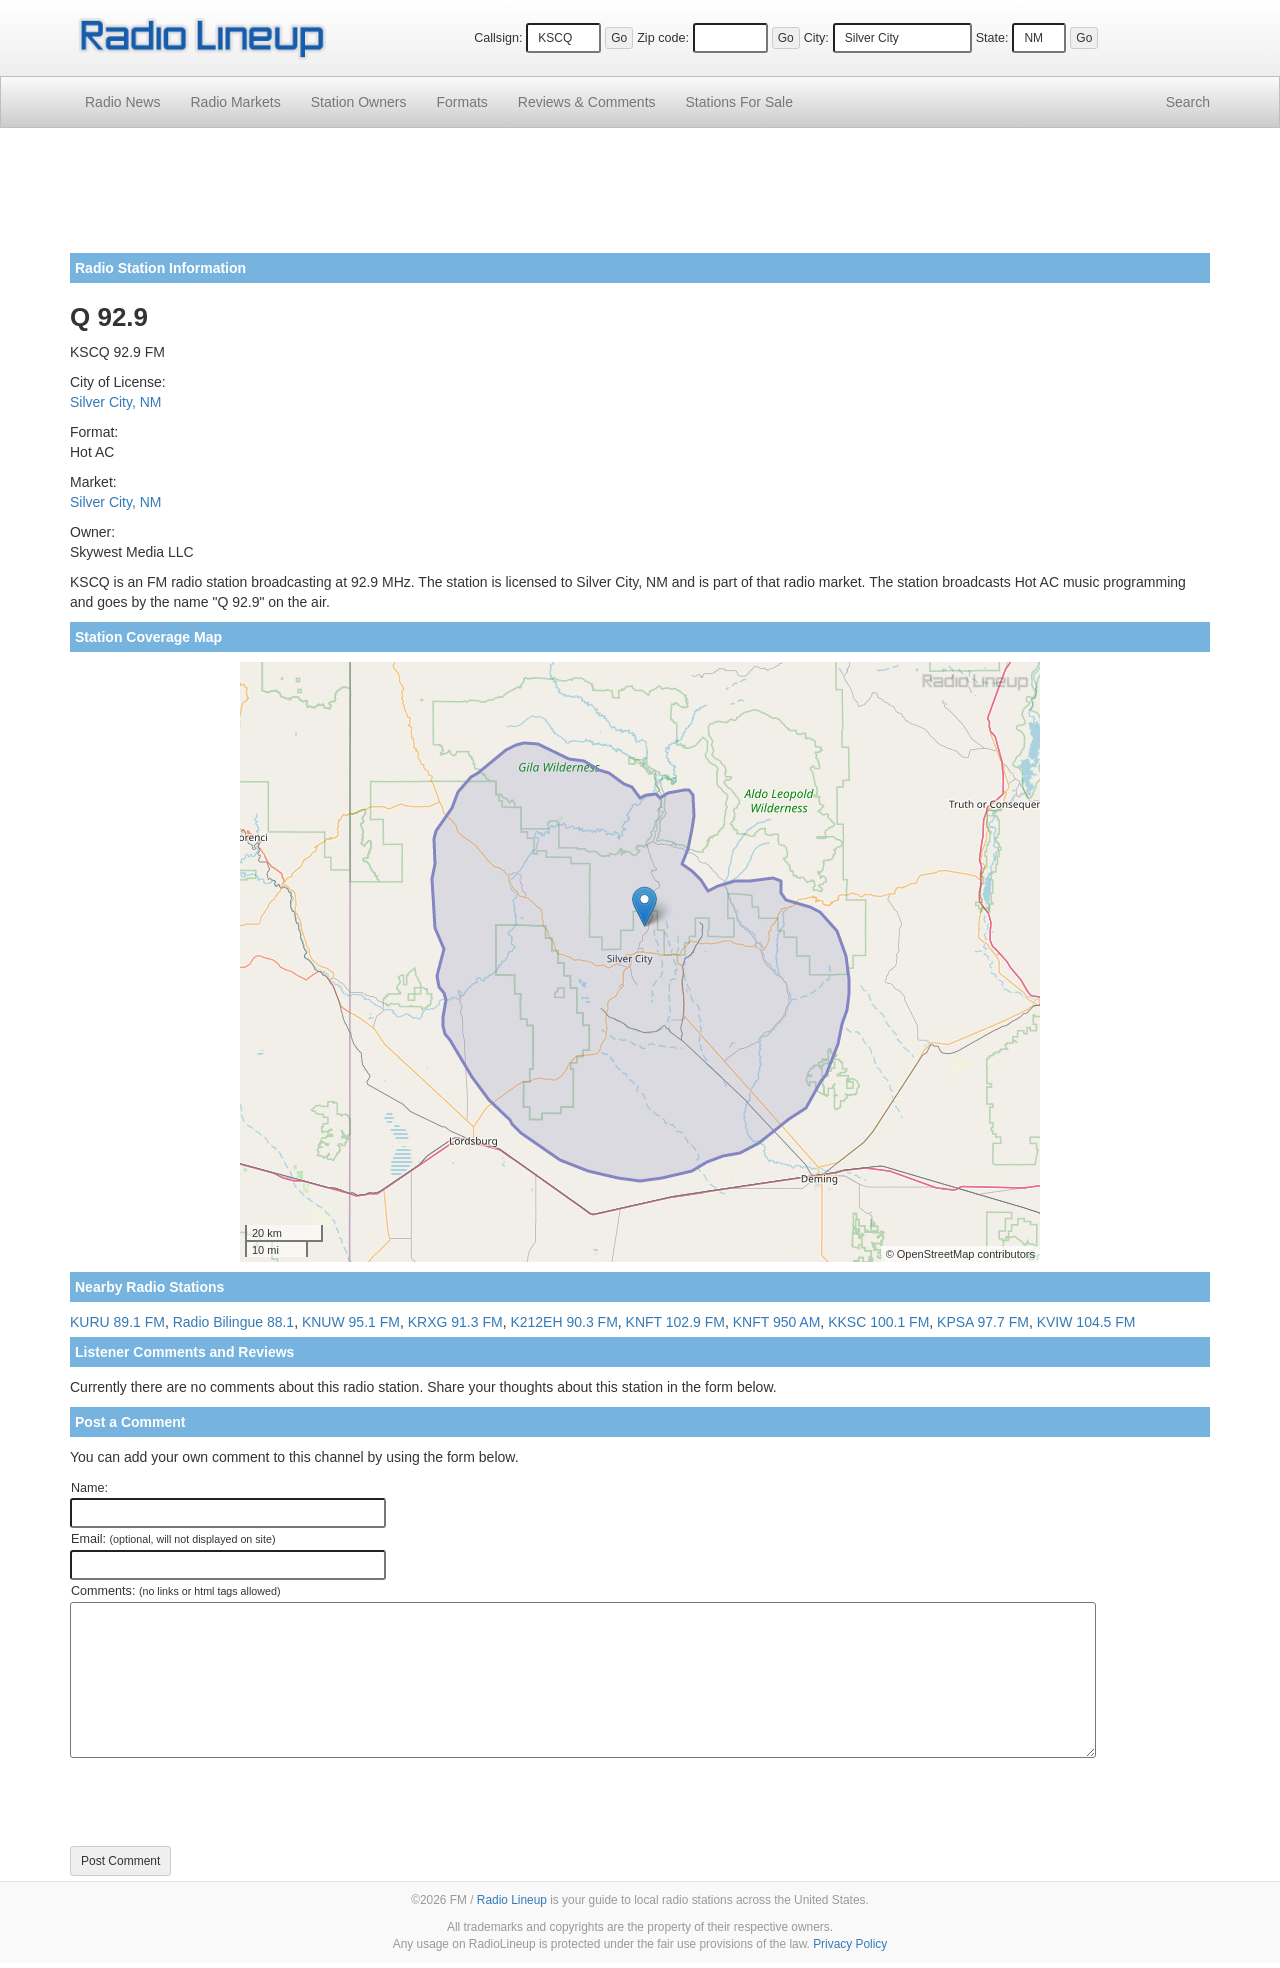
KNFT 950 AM (777, 1322)
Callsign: (498, 38)
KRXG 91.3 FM (455, 1322)
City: (816, 38)
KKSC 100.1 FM (878, 1322)
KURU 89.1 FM (117, 1322)
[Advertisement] (640, 198)
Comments (587, 102)
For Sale (739, 102)
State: (992, 38)
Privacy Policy (850, 1944)
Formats (461, 102)
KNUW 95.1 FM (351, 1322)
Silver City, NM (116, 402)
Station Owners (359, 102)
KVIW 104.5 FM (1086, 1322)
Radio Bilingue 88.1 (233, 1322)
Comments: (175, 1591)
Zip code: (663, 38)
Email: (173, 1539)
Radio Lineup (512, 1900)
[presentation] (222, 1802)
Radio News (122, 102)
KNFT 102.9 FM (675, 1322)
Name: (89, 1488)
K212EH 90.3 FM (563, 1322)
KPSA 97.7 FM (983, 1322)
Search (1188, 102)
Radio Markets (235, 102)
